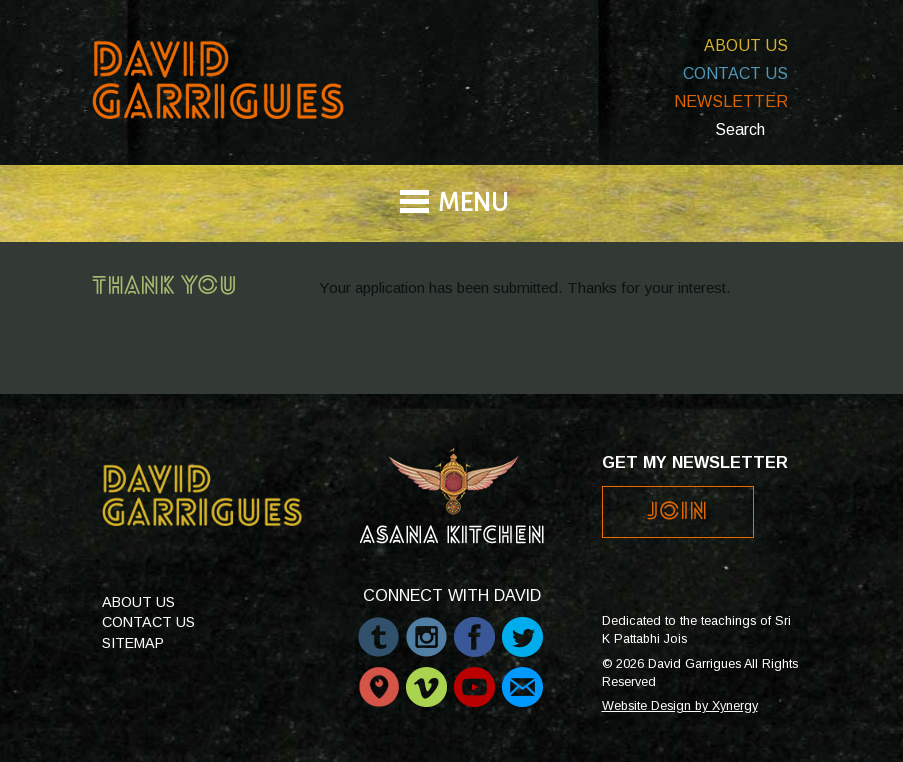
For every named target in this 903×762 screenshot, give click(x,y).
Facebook (474, 627)
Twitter (522, 627)
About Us (746, 45)
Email (522, 677)
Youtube (474, 677)
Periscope (378, 677)
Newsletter (731, 101)
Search (740, 129)
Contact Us (735, 73)
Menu (473, 204)
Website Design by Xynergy (680, 706)
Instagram (426, 627)
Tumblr (378, 627)
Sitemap (133, 643)
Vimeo (426, 677)
